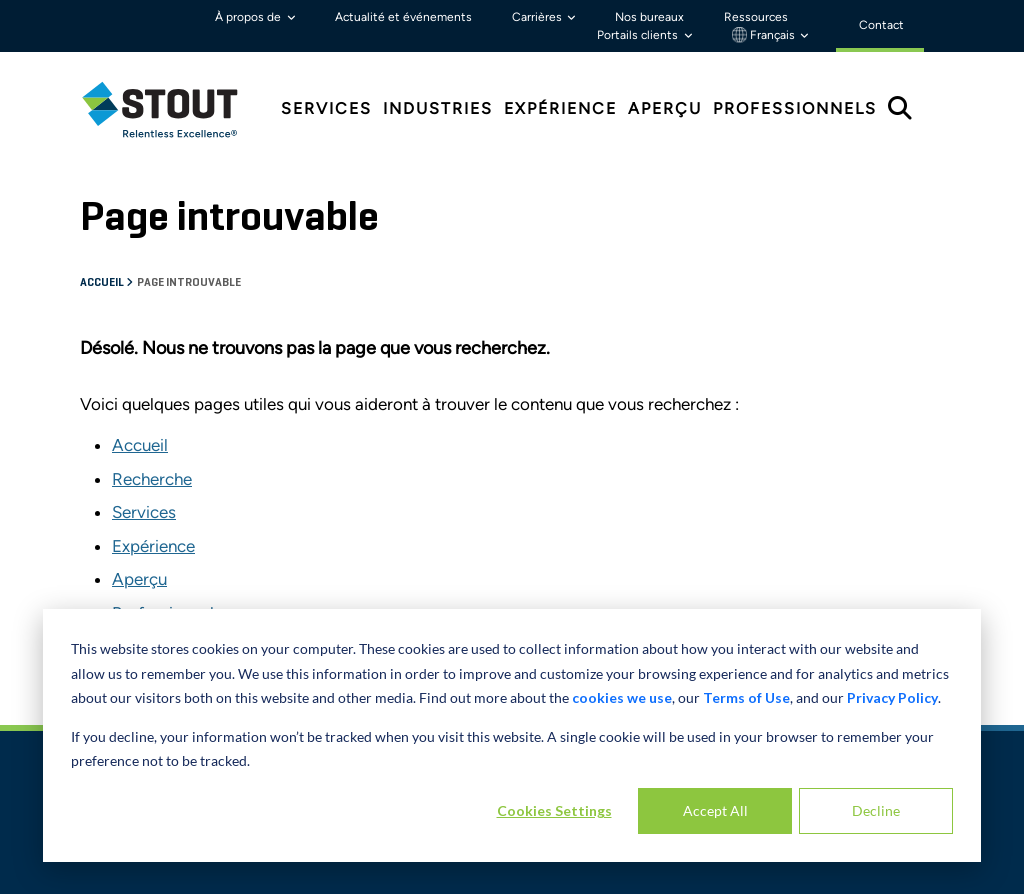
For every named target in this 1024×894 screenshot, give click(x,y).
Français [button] (765, 35)
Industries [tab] (438, 108)
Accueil (103, 283)
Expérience (153, 546)
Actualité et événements (403, 17)
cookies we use (622, 697)
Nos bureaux (649, 17)
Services (144, 512)
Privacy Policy (892, 697)
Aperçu (139, 579)
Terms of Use (746, 697)
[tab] (175, 109)
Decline (876, 810)
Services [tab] (326, 108)
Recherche (152, 479)
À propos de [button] (249, 17)
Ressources (756, 17)
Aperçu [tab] (665, 108)
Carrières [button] (538, 17)
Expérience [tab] (560, 108)
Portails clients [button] (639, 35)
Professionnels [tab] (795, 108)
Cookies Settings (554, 810)
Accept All (715, 810)
